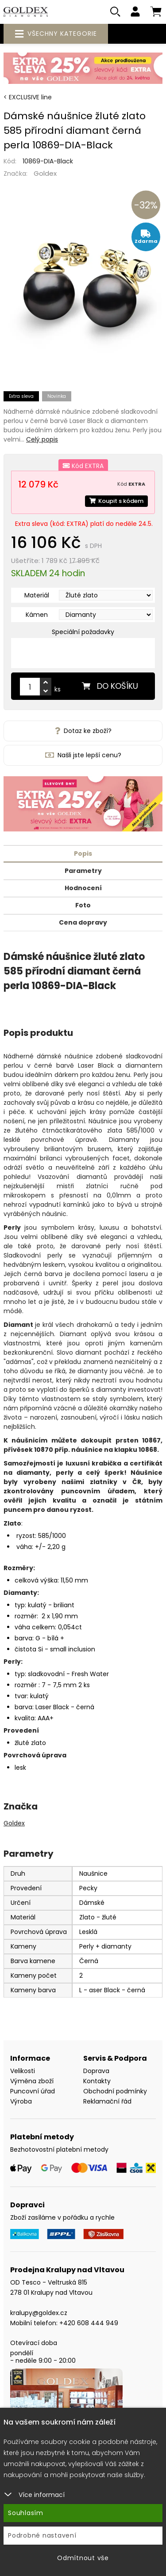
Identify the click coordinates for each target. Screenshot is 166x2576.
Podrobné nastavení (42, 2535)
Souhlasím (25, 2512)
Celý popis (42, 439)
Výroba (21, 2101)
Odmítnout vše (83, 2557)
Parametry (83, 870)
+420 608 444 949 (88, 2323)
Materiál (36, 595)
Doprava (96, 2070)
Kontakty (97, 2081)
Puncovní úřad (32, 2091)
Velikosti (22, 2070)
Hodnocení (83, 888)
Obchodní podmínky (115, 2091)
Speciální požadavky (83, 631)
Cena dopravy (83, 922)
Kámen (37, 614)
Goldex (45, 173)
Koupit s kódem (116, 501)
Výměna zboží (32, 2081)
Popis (83, 853)
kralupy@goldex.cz (38, 2312)
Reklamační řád (107, 2101)
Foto (83, 905)
